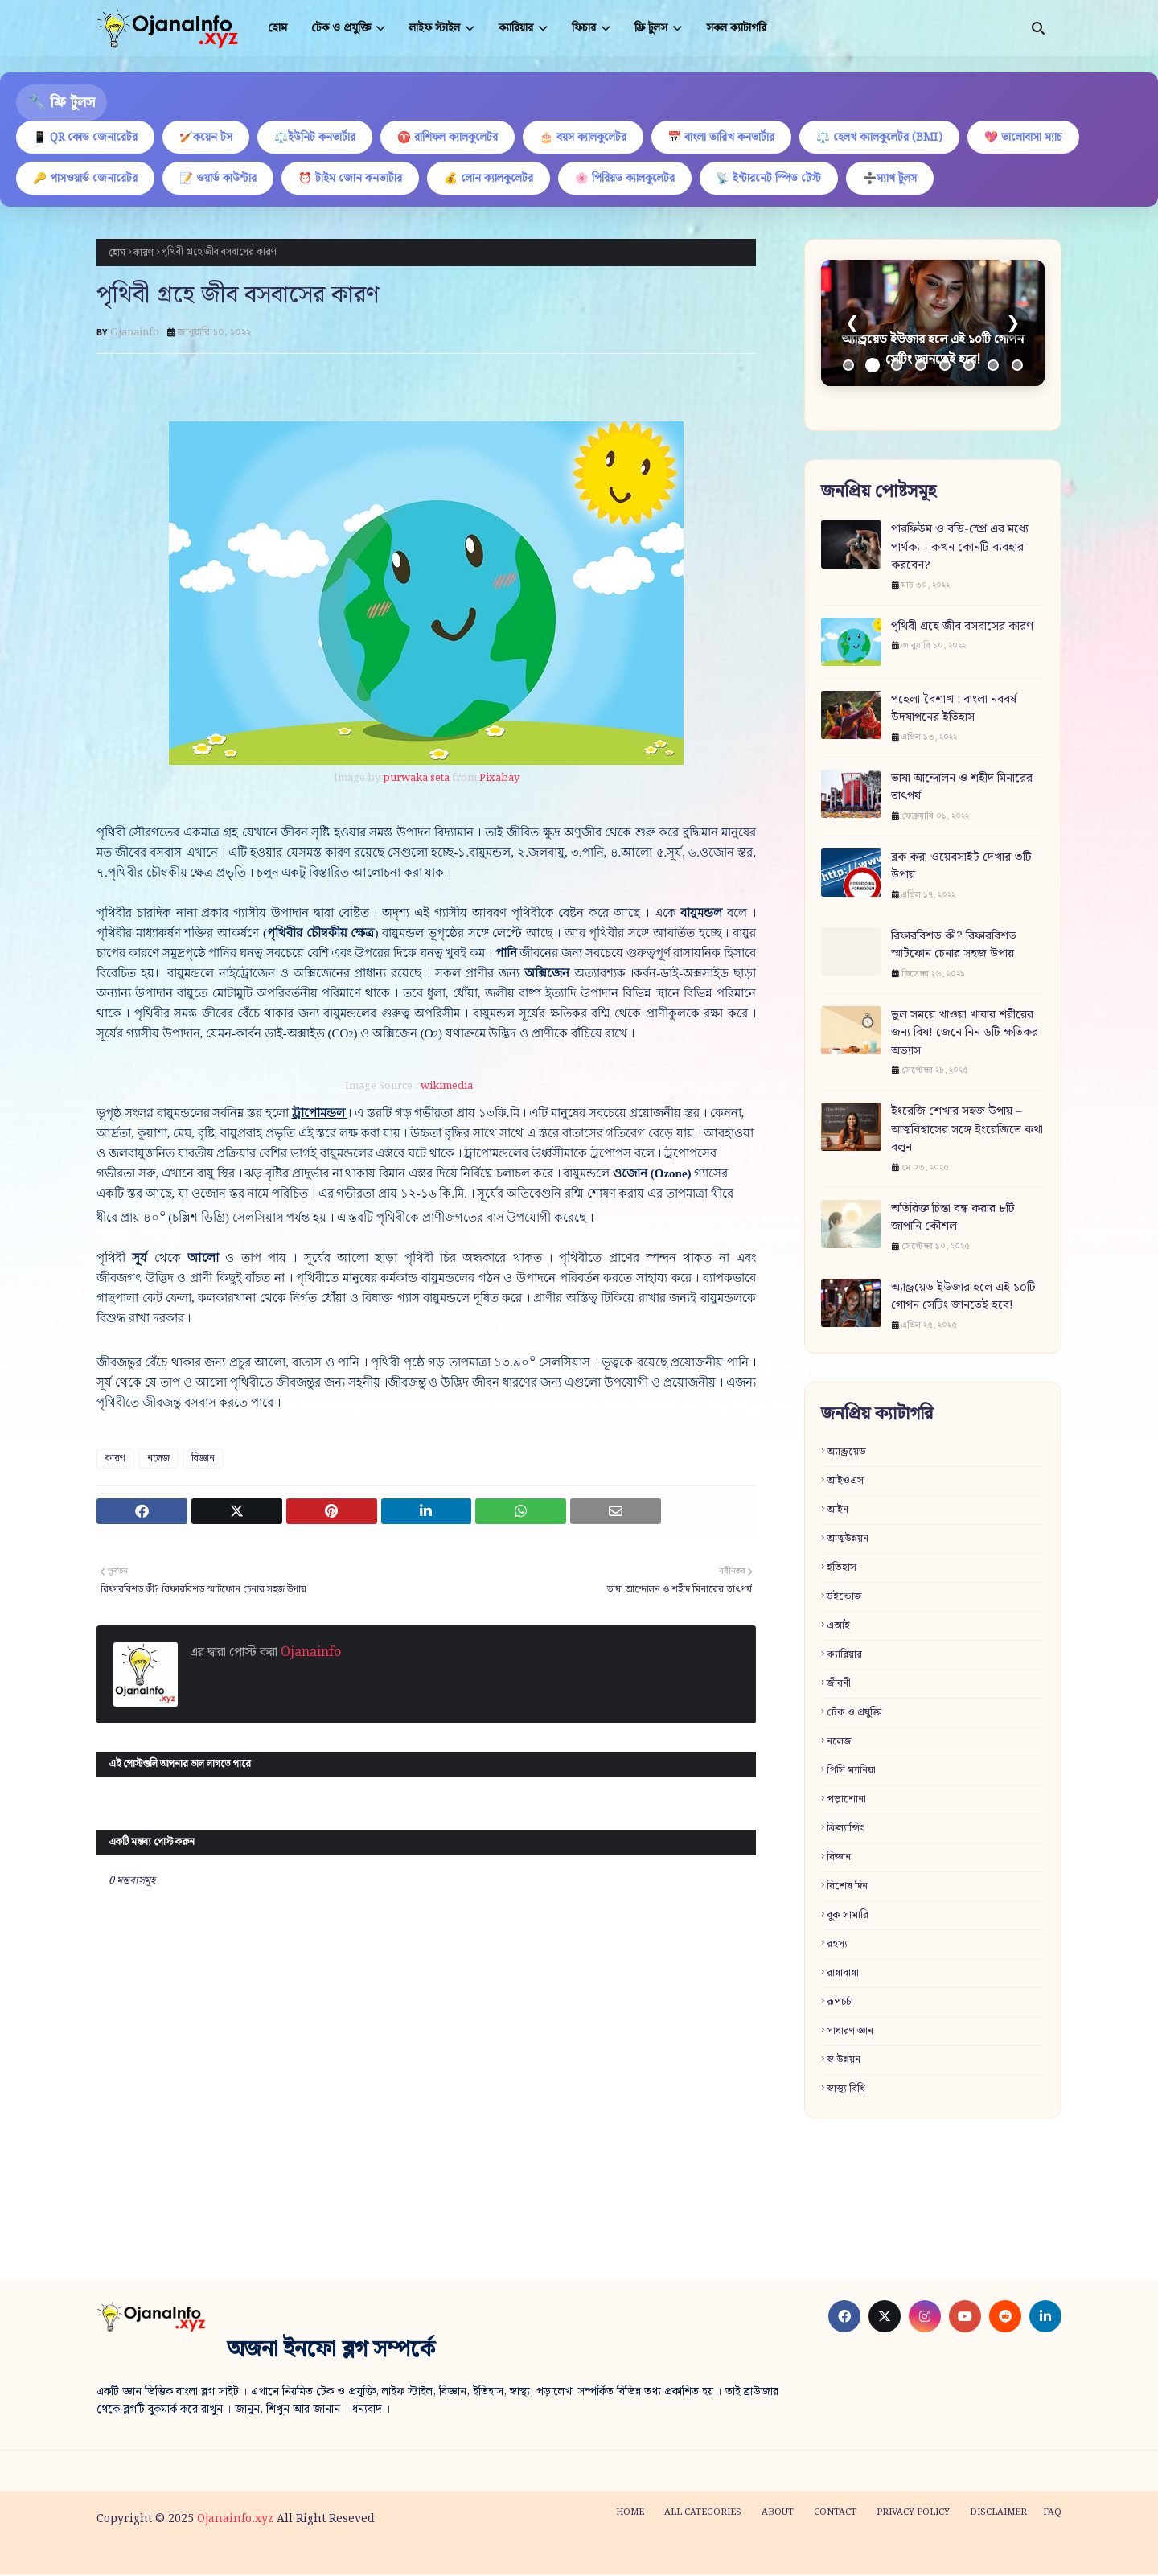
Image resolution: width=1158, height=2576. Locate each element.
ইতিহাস (841, 1568)
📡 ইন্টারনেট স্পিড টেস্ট (781, 179)
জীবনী (839, 1684)
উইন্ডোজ (844, 1597)
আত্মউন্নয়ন (847, 1539)
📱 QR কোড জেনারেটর (86, 137)
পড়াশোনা (846, 1800)
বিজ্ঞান (203, 1460)
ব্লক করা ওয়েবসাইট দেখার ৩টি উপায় (961, 868)
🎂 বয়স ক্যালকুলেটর (595, 137)
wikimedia (447, 1087)
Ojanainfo (134, 334)
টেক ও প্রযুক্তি (854, 1713)
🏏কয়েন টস (209, 137)
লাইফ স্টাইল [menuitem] (434, 28)
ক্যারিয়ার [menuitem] (516, 28)
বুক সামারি (847, 1916)
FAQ (1052, 2514)
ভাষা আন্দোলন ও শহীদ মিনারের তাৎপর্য (962, 789)
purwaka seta (416, 779)
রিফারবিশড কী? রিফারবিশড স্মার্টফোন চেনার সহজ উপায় (953, 947)
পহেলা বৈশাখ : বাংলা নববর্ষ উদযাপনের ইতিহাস (953, 710)
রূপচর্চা (840, 2003)
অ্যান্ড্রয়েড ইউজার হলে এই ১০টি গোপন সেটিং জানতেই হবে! (963, 1298)
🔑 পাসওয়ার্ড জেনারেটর (86, 179)
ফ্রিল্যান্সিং (845, 1829)
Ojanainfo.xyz (235, 2520)
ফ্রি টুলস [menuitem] (650, 28)
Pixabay (499, 779)
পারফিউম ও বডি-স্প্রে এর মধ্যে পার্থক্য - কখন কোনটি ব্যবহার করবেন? (960, 549)
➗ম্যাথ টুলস (904, 179)
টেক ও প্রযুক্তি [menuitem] (341, 28)
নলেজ (158, 1460)
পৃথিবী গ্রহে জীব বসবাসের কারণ (962, 628)
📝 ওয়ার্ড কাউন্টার (222, 179)
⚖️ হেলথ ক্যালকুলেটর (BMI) (896, 137)
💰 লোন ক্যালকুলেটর (496, 179)
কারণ (143, 253)
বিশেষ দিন (847, 1887)
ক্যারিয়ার (844, 1655)
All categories (702, 2514)
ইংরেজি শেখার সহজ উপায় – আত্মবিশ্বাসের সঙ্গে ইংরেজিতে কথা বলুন (967, 1131)
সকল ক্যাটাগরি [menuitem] (736, 28)
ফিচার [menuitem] (584, 28)
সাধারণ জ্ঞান (850, 2031)
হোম (117, 253)
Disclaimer (998, 2514)
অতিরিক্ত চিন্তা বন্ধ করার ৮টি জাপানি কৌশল (953, 1220)
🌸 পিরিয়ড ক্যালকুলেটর (634, 179)
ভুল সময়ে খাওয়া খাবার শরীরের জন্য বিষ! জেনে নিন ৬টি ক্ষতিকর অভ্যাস (964, 1035)
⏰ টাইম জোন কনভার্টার (356, 179)
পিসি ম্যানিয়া (851, 1771)
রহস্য (837, 1945)
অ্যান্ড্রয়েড (846, 1452)
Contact (835, 2514)
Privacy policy (913, 2514)
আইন (837, 1510)
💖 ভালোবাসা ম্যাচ (1042, 137)
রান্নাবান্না (843, 1974)
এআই (838, 1626)
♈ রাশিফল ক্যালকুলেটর (456, 137)
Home (630, 2514)
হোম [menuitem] (277, 28)
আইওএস (845, 1481)
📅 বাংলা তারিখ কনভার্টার (736, 137)
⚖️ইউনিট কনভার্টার (321, 137)
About (778, 2514)
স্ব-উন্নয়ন (843, 2060)
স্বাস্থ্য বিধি (846, 2089)
